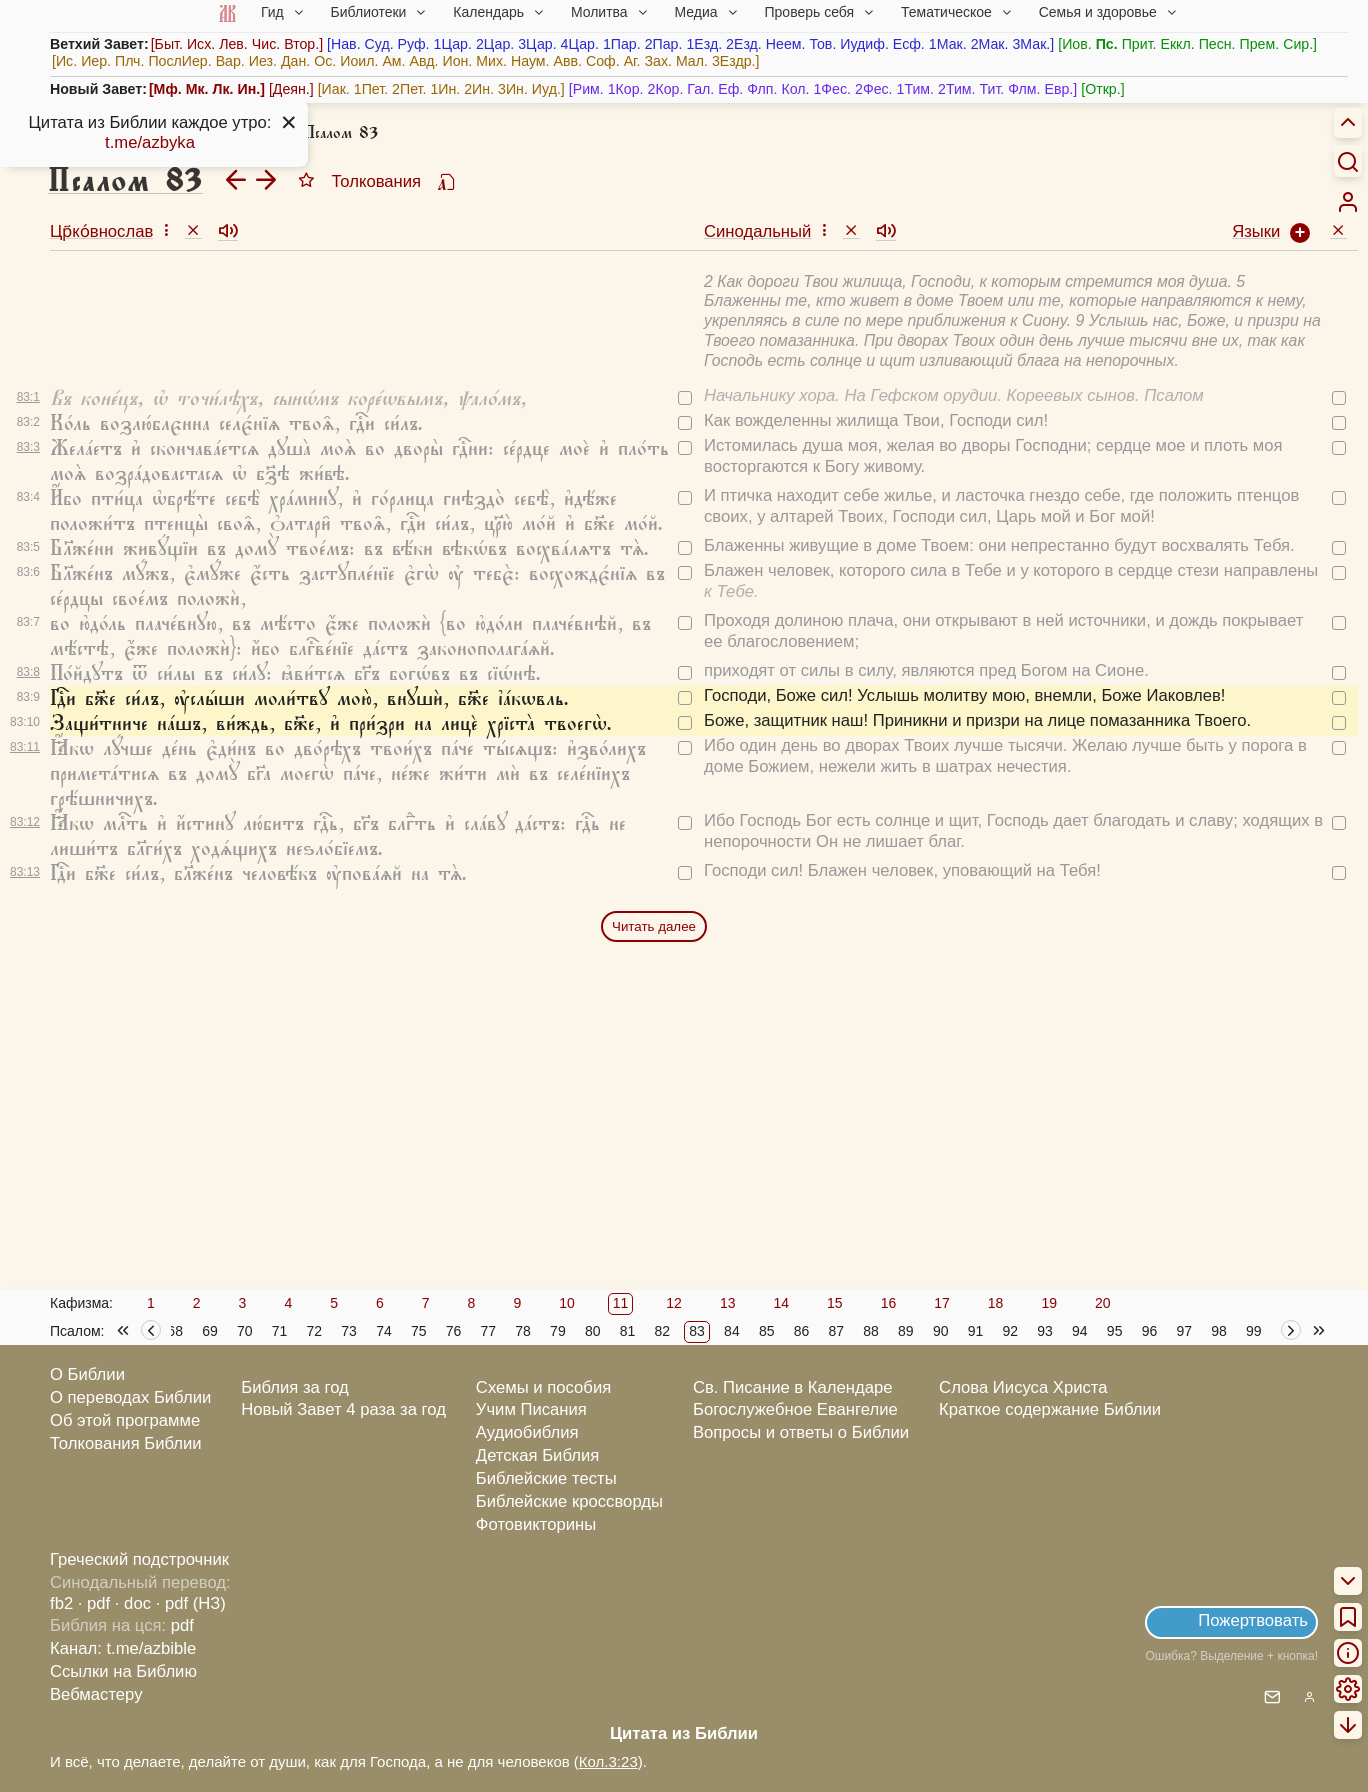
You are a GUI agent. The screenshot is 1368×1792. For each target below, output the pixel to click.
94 (1080, 1331)
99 (1254, 1331)
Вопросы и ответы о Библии (801, 1432)
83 (697, 1331)
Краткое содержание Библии (1050, 1409)
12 (674, 1303)
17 (942, 1303)
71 (280, 1331)
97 (1184, 1331)
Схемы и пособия (543, 1387)
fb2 (61, 1603)
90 (941, 1331)
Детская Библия (537, 1455)
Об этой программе (125, 1420)
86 (802, 1331)
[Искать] (1348, 161)
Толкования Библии (126, 1443)
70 (245, 1331)
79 (558, 1331)
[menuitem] (1348, 202)
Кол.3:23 (608, 1761)
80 (593, 1331)
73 (349, 1331)
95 (1115, 1331)
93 (1045, 1331)
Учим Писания (531, 1409)
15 (835, 1303)
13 (728, 1303)
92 (1010, 1331)
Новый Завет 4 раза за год (343, 1409)
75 (419, 1331)
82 (663, 1331)
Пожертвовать (1253, 1620)
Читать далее (654, 926)
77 (489, 1331)
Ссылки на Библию (123, 1671)
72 (315, 1331)
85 (767, 1331)
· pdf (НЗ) (191, 1603)
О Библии (87, 1374)
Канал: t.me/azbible (123, 1648)
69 (210, 1331)
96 (1150, 1331)
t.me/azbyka (150, 142)
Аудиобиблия (527, 1432)
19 (1049, 1303)
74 (384, 1331)
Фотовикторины (536, 1524)
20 (1103, 1303)
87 (836, 1331)
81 (628, 1331)
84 (732, 1331)
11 (621, 1303)
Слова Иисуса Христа (1023, 1387)
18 (996, 1303)
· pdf (94, 1603)
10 (567, 1303)
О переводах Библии (130, 1397)
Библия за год (295, 1387)
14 (781, 1303)
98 (1219, 1331)
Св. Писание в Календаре (793, 1387)
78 (523, 1331)
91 (976, 1331)
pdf (182, 1625)
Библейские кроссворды (569, 1501)
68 (175, 1331)
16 (889, 1303)
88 (871, 1331)
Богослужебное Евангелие (795, 1409)
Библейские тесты (546, 1478)
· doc (133, 1603)
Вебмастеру (96, 1694)
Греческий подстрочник (139, 1559)
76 (454, 1331)
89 (906, 1331)
